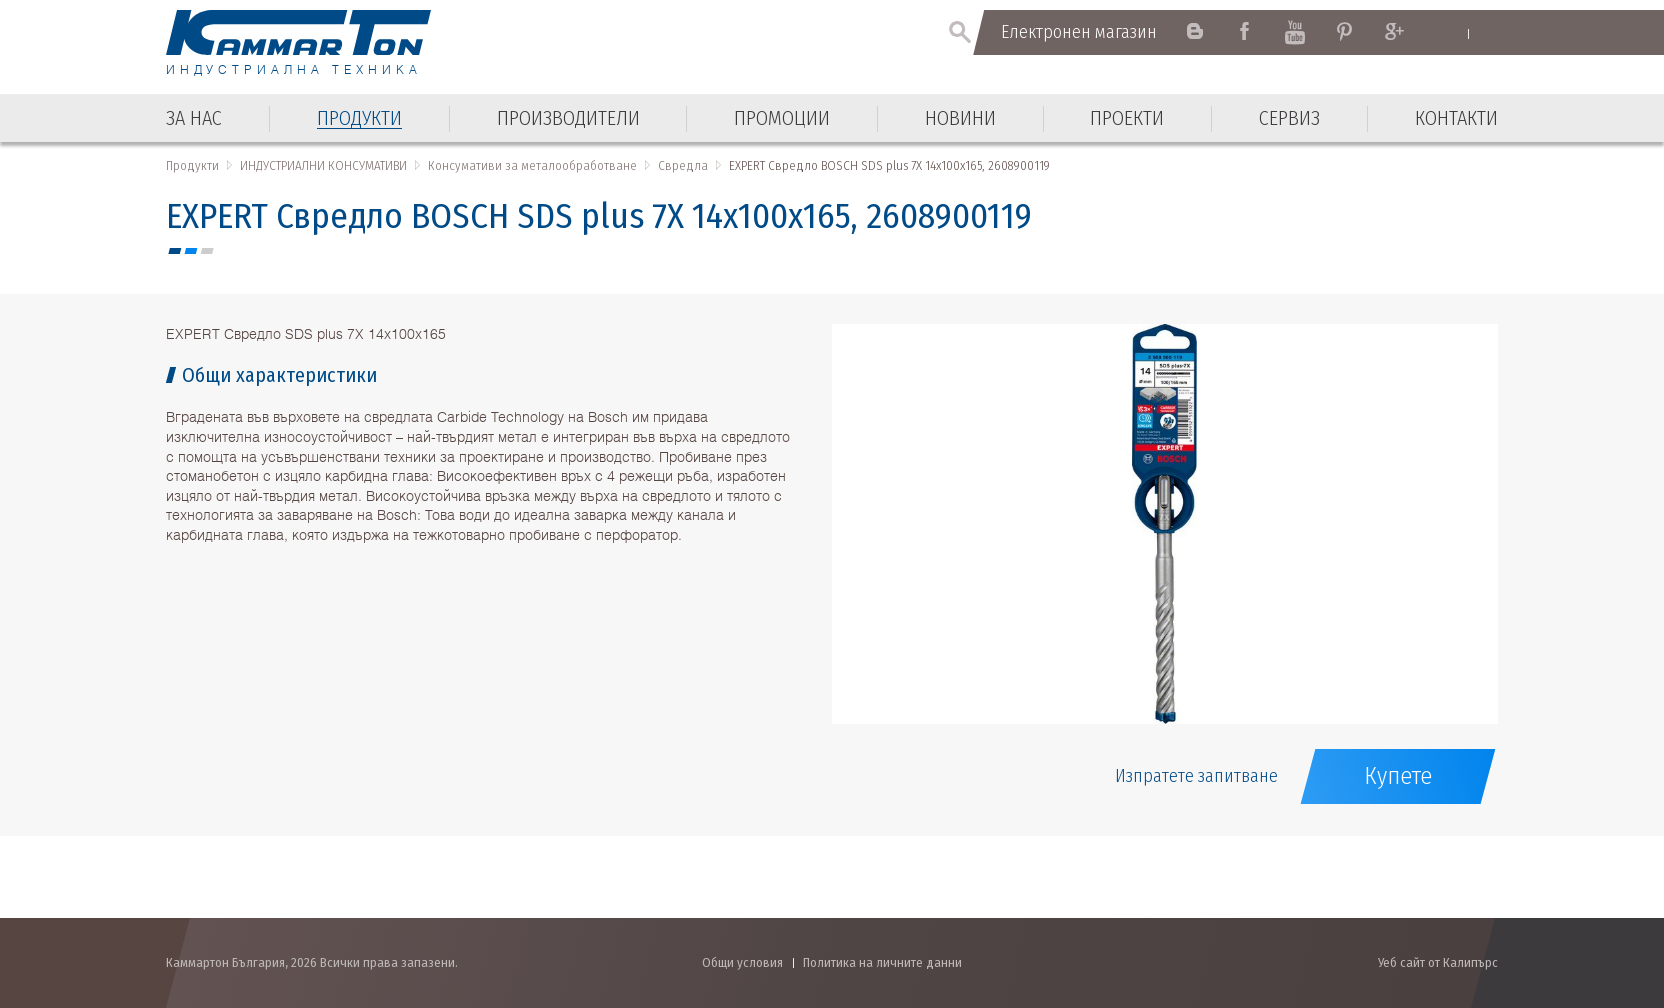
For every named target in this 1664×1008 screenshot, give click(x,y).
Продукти (192, 165)
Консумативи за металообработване (532, 165)
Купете (1398, 776)
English (1449, 33)
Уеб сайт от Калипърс (1438, 962)
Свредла (683, 165)
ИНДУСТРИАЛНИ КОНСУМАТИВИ (323, 165)
